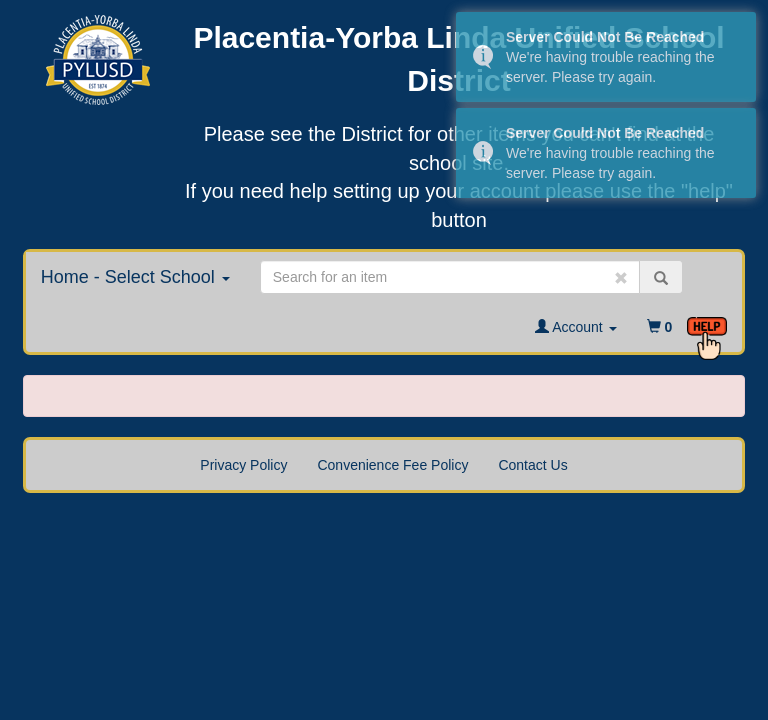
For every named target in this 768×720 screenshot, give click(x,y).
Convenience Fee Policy (392, 465)
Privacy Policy (243, 465)
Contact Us (532, 465)
